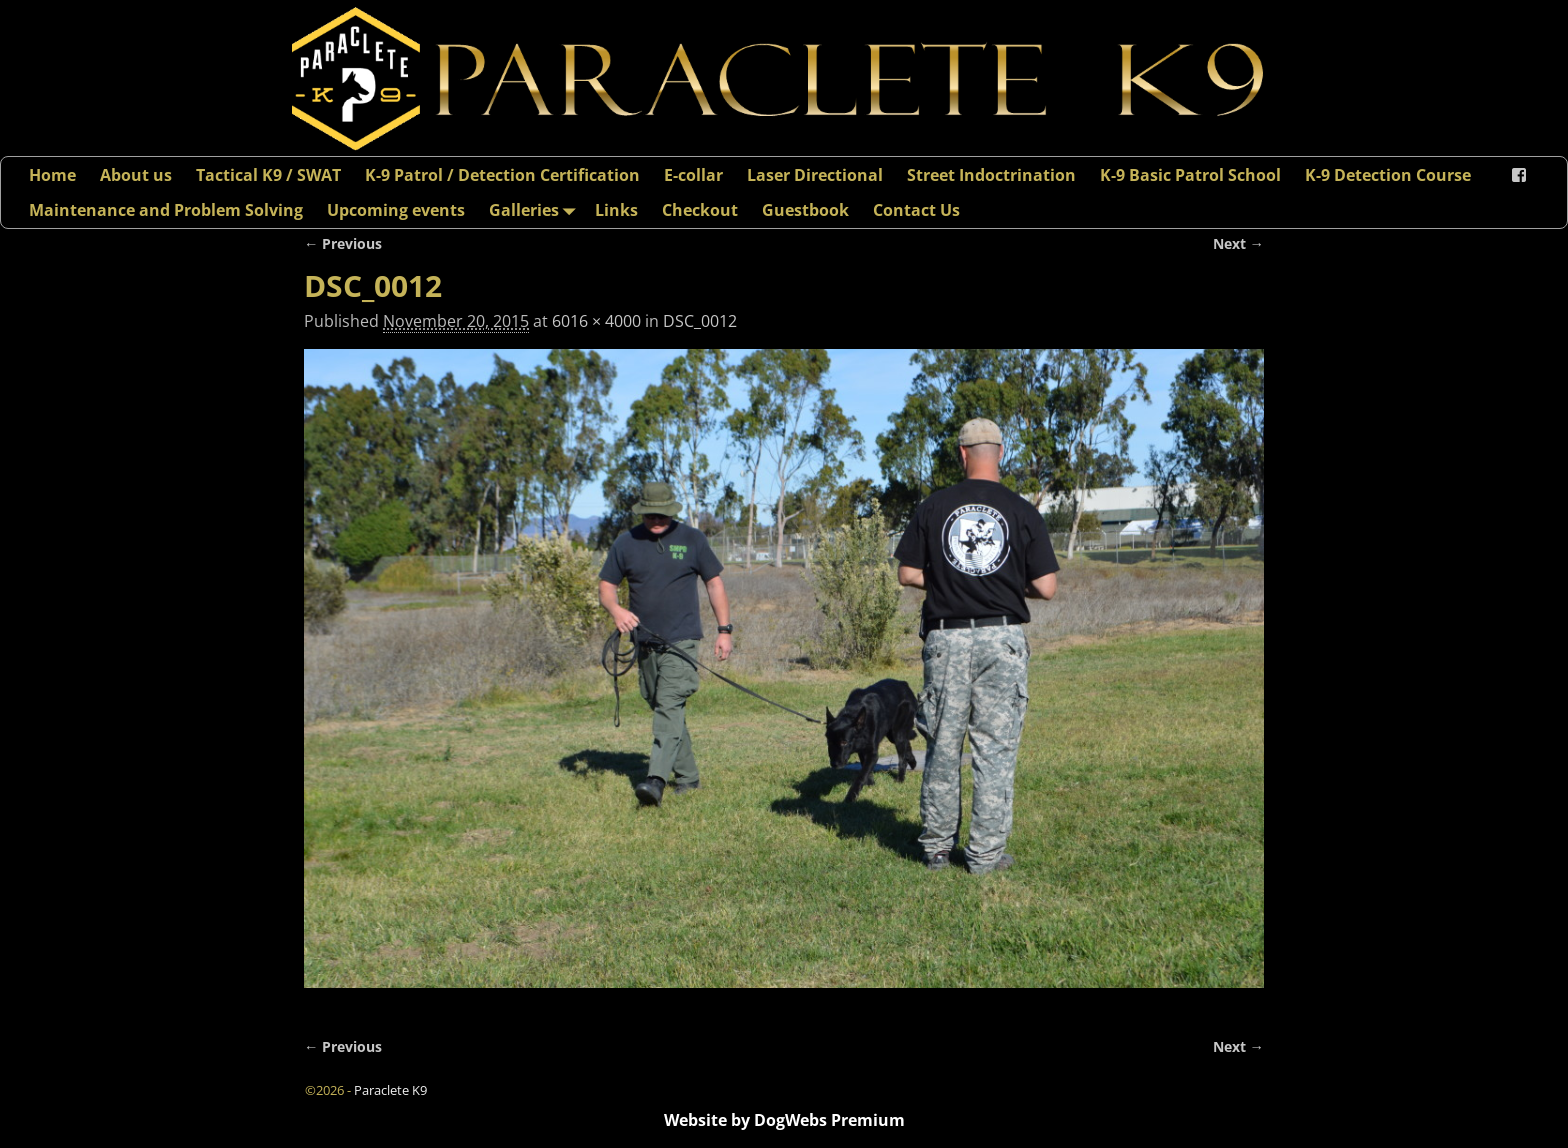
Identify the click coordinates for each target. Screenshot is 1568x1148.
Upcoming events (396, 210)
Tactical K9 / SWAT (268, 175)
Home (52, 175)
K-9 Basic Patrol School (1190, 175)
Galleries (536, 209)
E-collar (693, 175)
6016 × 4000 (596, 321)
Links (616, 210)
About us (136, 175)
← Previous (343, 243)
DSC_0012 (700, 321)
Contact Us (916, 210)
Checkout (700, 210)
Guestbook (805, 210)
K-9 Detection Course (1388, 175)
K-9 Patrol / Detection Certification (502, 175)
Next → (1238, 243)
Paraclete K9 (390, 1090)
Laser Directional (815, 175)
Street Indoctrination (991, 175)
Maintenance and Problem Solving (166, 210)
